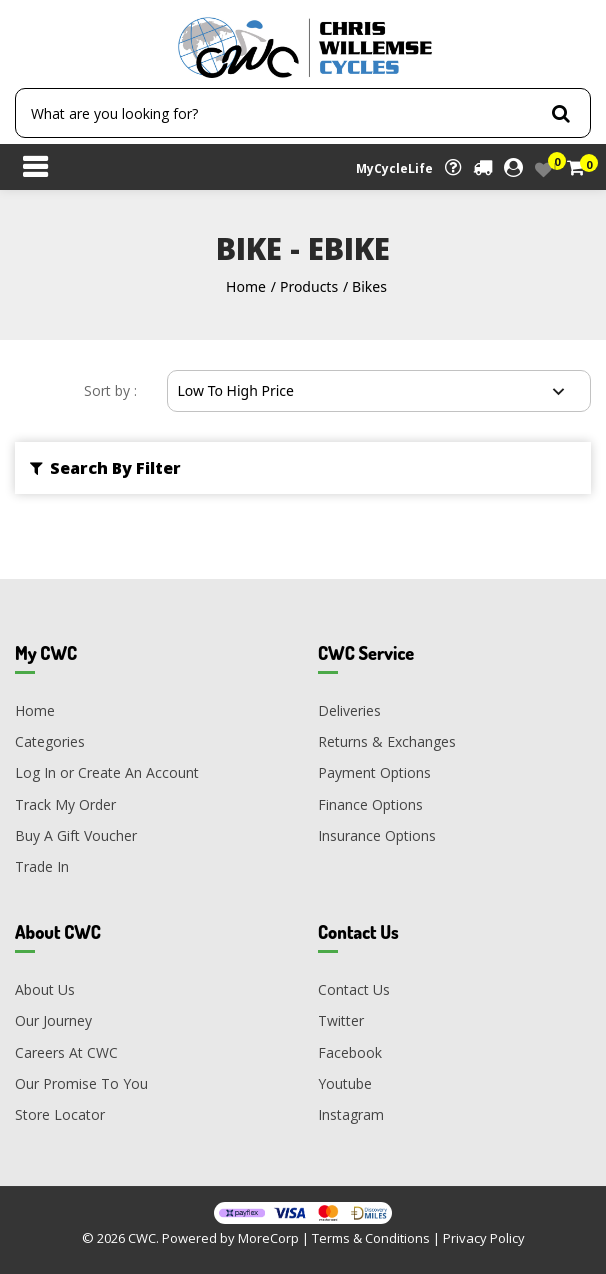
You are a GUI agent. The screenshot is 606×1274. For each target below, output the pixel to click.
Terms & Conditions (371, 1238)
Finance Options (370, 804)
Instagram (351, 1114)
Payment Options (374, 772)
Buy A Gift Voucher (76, 835)
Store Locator (60, 1114)
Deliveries (349, 710)
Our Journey (53, 1020)
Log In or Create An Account (107, 772)
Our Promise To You (81, 1083)
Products (309, 286)
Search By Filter (105, 468)
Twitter (341, 1020)
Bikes (369, 286)
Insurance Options (377, 835)
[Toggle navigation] (35, 169)
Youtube (345, 1083)
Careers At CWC (66, 1052)
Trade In (42, 866)
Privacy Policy (484, 1238)
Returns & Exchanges (387, 741)
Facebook (350, 1052)
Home (246, 286)
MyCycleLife (394, 168)
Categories (50, 741)
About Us (45, 989)
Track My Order (65, 804)
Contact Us (354, 989)
